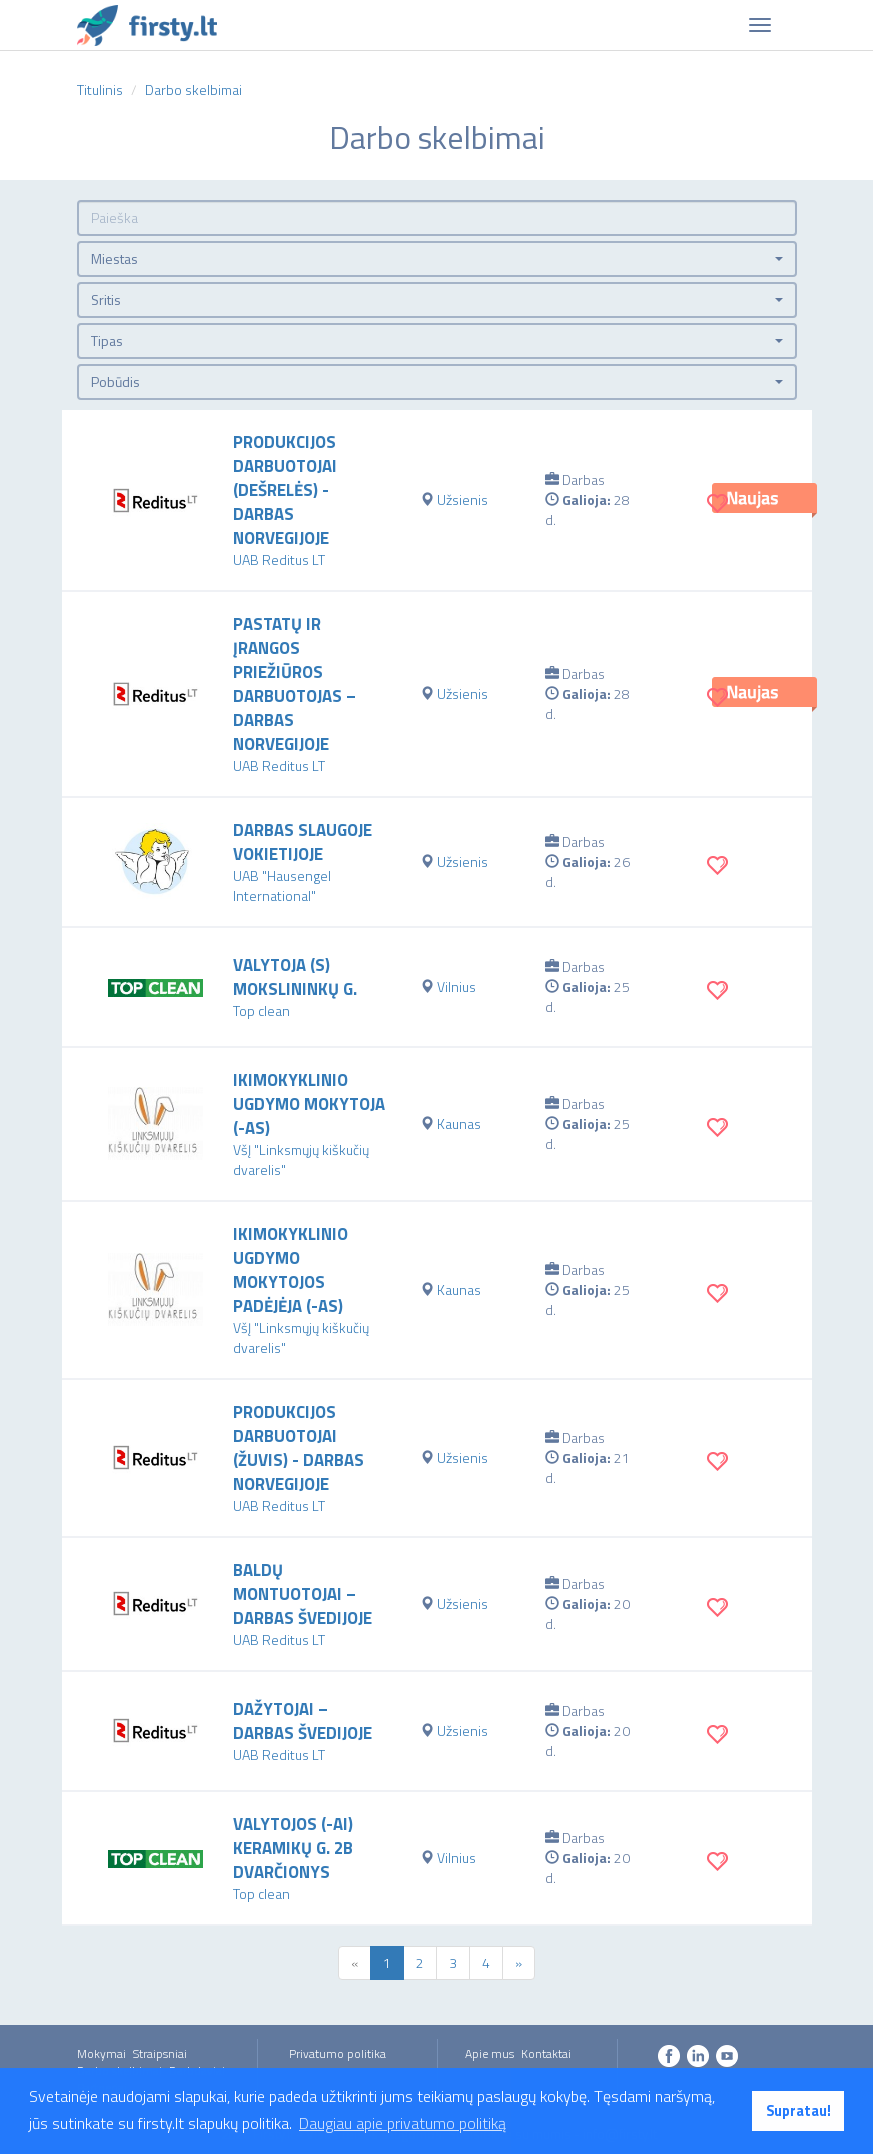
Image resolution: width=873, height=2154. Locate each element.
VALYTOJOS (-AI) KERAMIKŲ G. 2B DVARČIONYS (293, 1848)
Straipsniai (160, 2053)
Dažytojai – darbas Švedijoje (302, 1721)
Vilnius (456, 986)
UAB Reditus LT (279, 559)
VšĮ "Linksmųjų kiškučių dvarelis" (301, 1159)
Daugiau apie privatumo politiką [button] (402, 2123)
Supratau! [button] (798, 2111)
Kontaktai (546, 2053)
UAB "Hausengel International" (282, 885)
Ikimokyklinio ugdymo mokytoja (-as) (309, 1104)
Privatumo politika (337, 2053)
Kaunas (459, 1123)
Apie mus (489, 2053)
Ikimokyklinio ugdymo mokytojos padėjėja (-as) (290, 1270)
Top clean (261, 1010)
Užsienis (462, 499)
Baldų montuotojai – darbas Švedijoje (302, 1594)
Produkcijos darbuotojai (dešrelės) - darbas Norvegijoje (285, 490)
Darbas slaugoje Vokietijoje (302, 842)
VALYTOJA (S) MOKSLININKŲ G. (295, 977)
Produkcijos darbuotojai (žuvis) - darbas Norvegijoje (298, 1448)
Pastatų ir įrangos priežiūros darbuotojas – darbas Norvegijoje (294, 684)
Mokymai (101, 2053)
